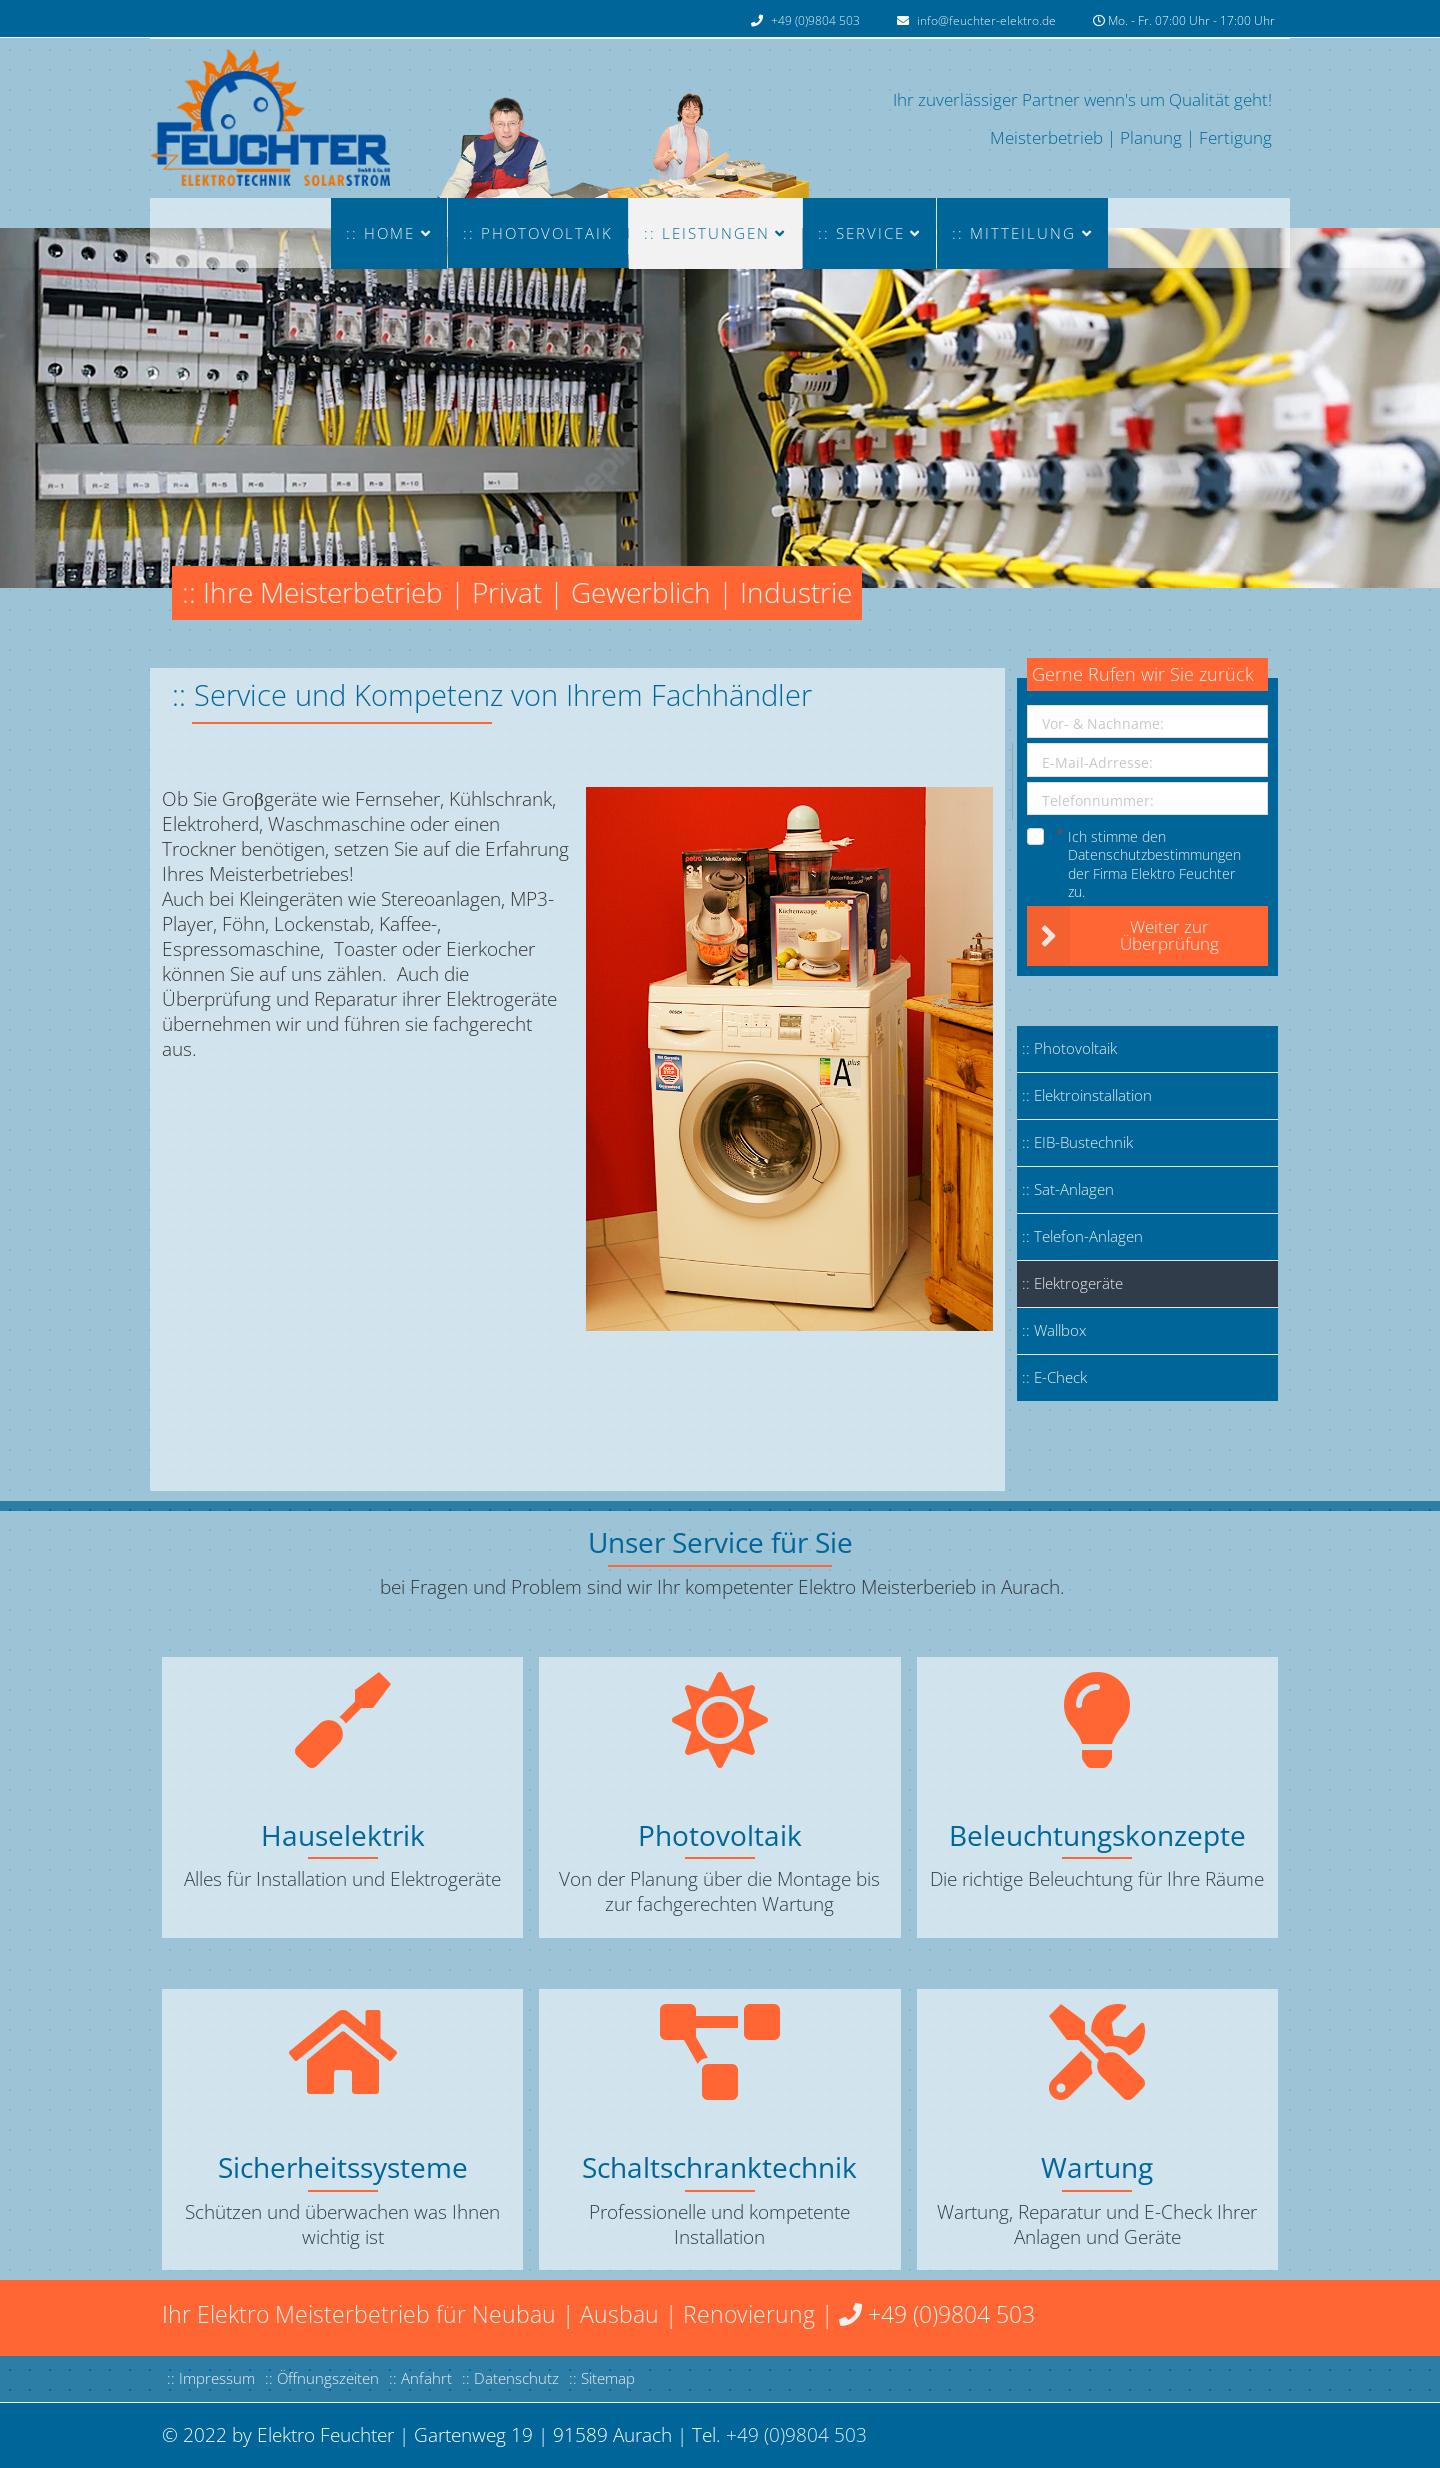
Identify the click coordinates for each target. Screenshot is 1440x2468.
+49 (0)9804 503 (815, 20)
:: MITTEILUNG (1014, 233)
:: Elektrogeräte (1072, 1283)
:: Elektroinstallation (1087, 1095)
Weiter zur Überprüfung (1123, 936)
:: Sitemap (602, 2378)
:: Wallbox (1054, 1330)
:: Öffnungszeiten (322, 2378)
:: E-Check (1054, 1377)
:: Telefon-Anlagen (1082, 1236)
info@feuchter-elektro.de (986, 20)
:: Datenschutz (510, 2378)
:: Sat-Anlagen (1068, 1189)
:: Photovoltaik (538, 233)
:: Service (861, 233)
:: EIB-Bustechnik (1077, 1142)
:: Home (380, 233)
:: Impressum (211, 2378)
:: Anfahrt (420, 2378)
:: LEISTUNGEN (707, 233)
